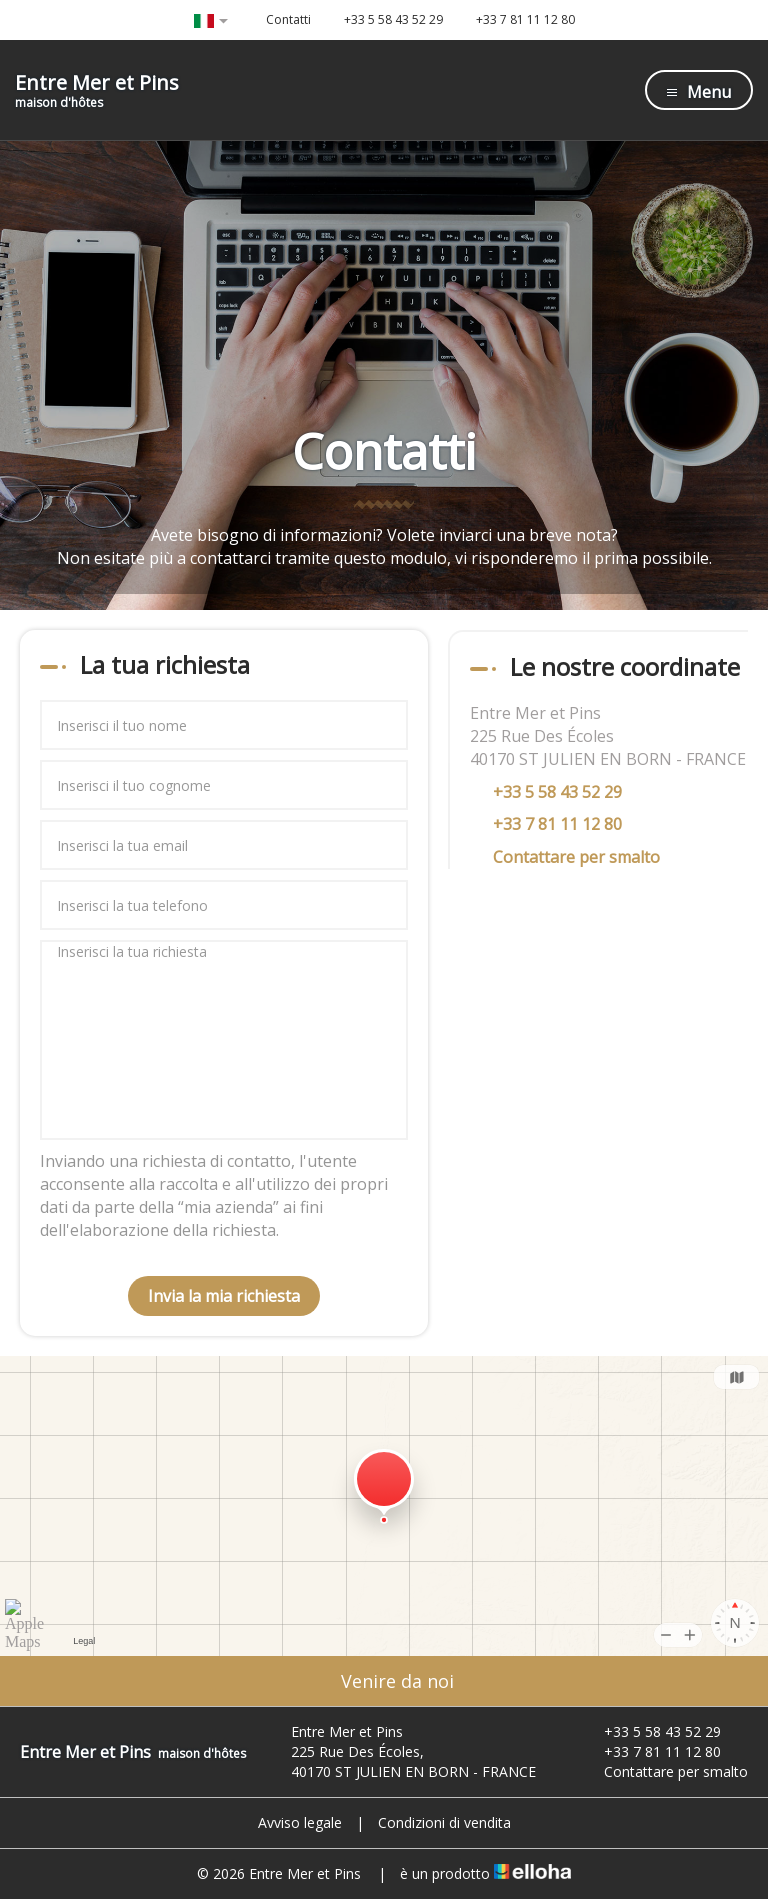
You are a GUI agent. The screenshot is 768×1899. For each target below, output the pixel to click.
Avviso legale (300, 1822)
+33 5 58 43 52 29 (651, 1731)
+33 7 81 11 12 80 (651, 1751)
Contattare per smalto (576, 857)
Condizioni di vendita (444, 1822)
